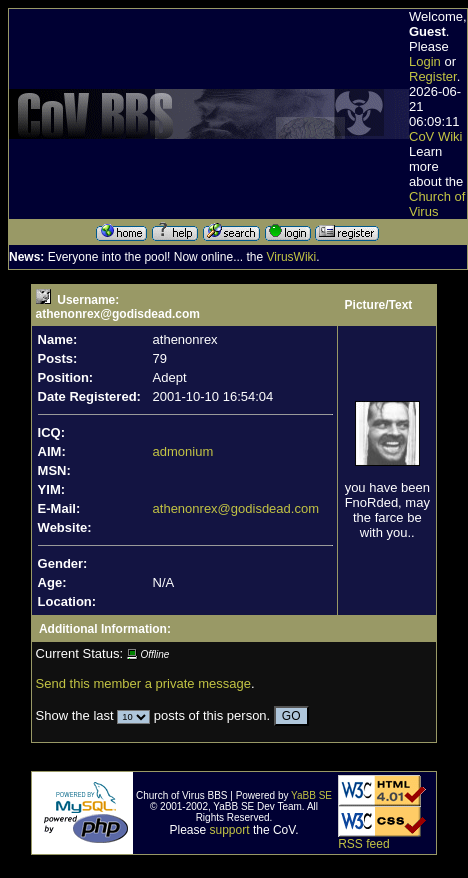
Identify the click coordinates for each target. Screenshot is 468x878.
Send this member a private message (143, 683)
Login (425, 61)
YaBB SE (311, 795)
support (230, 830)
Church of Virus (437, 204)
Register (433, 76)
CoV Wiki (435, 136)
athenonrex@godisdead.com (236, 508)
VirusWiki (291, 257)
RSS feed (363, 844)
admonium (183, 451)
